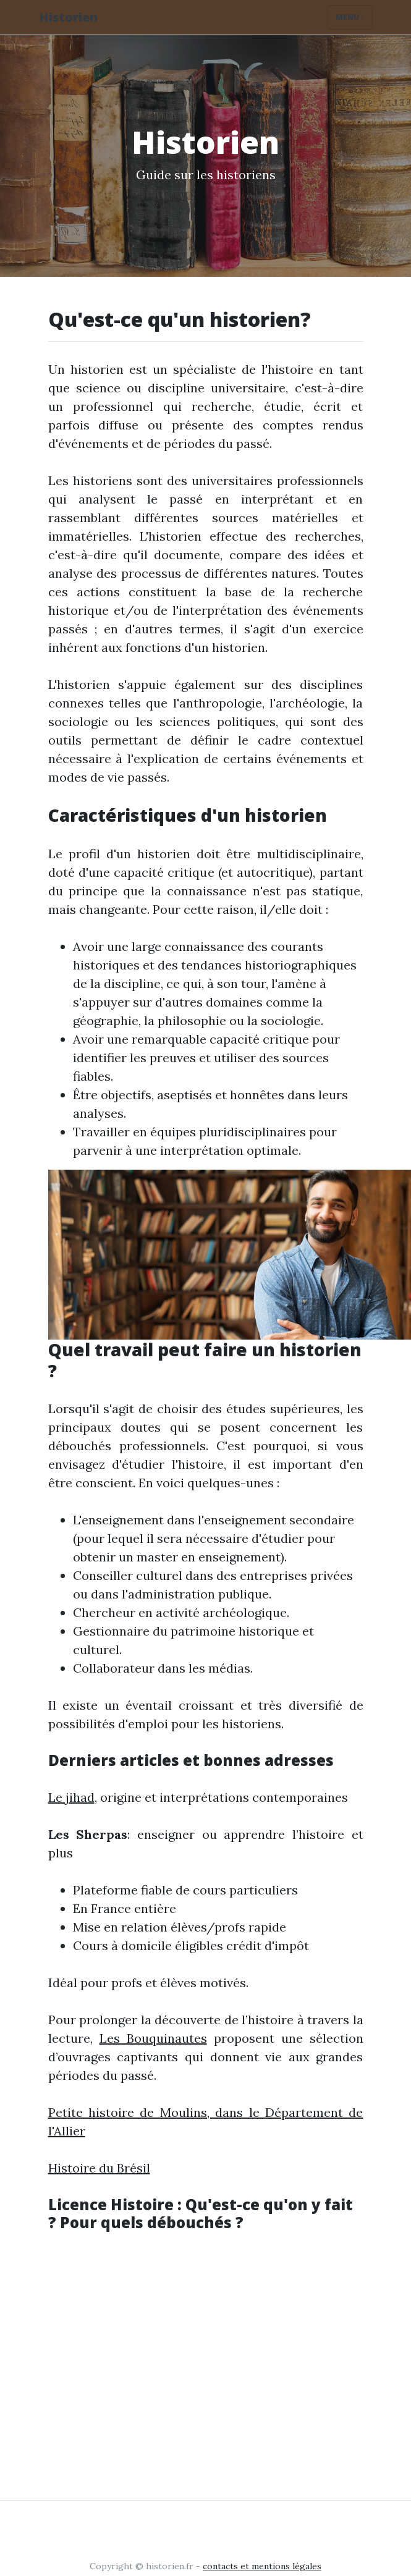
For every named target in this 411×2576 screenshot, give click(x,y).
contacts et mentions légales (262, 2566)
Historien (68, 17)
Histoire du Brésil (99, 2168)
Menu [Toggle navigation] (349, 17)
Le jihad (71, 1797)
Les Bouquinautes (153, 2038)
